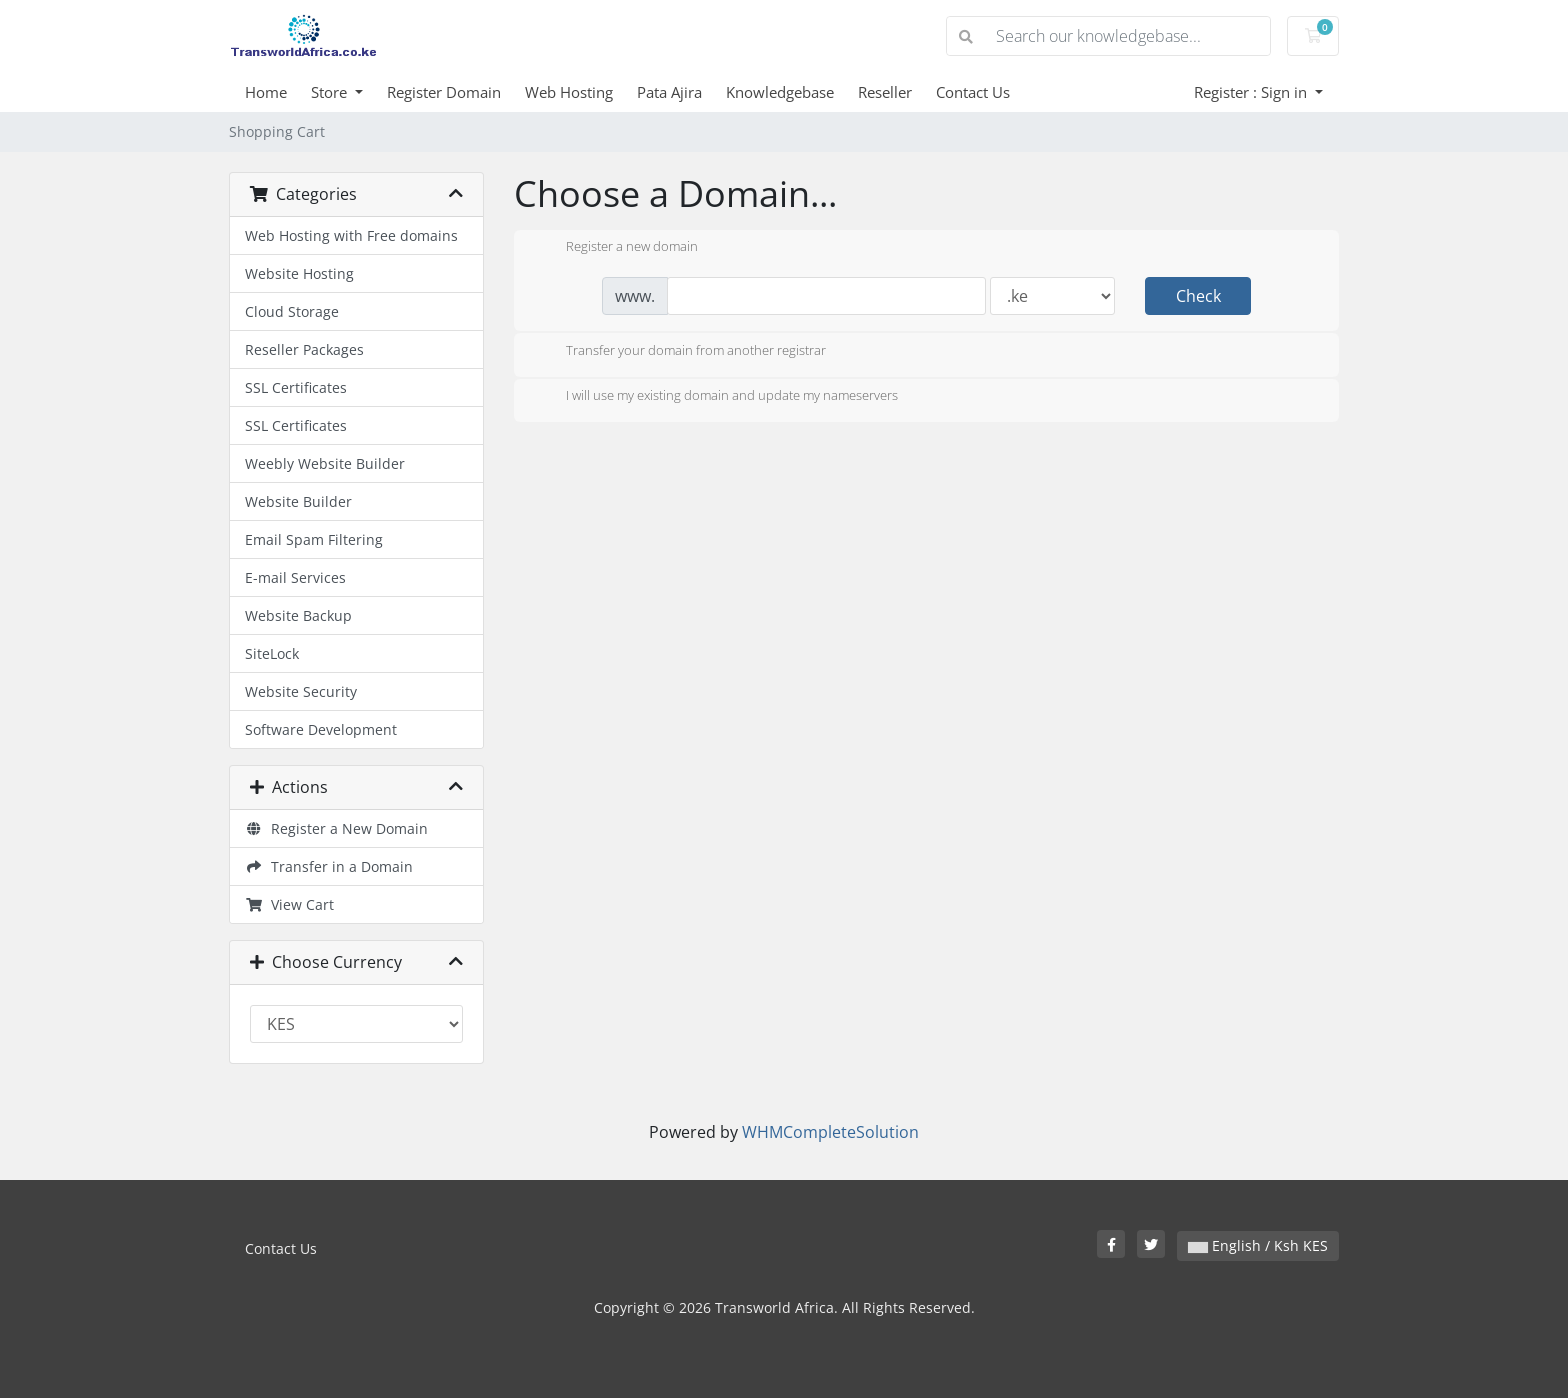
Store (331, 92)
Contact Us (973, 92)
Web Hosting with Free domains (351, 235)
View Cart (289, 904)
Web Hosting (569, 92)
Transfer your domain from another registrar (680, 352)
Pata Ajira (669, 92)
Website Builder (298, 501)
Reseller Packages (304, 349)
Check (1198, 296)
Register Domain (444, 92)
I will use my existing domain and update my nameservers (716, 397)
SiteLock (272, 653)
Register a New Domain (336, 828)
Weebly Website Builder (325, 463)
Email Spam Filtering (314, 539)
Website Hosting (299, 273)
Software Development (321, 729)
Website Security (301, 691)
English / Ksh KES (1258, 1245)
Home (266, 92)
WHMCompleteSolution (830, 1132)
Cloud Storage (292, 311)
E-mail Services (295, 577)
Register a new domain (616, 248)
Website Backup (298, 615)
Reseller (885, 92)
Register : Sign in (1252, 92)
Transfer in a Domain (329, 866)
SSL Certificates (296, 387)
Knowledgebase (780, 92)
